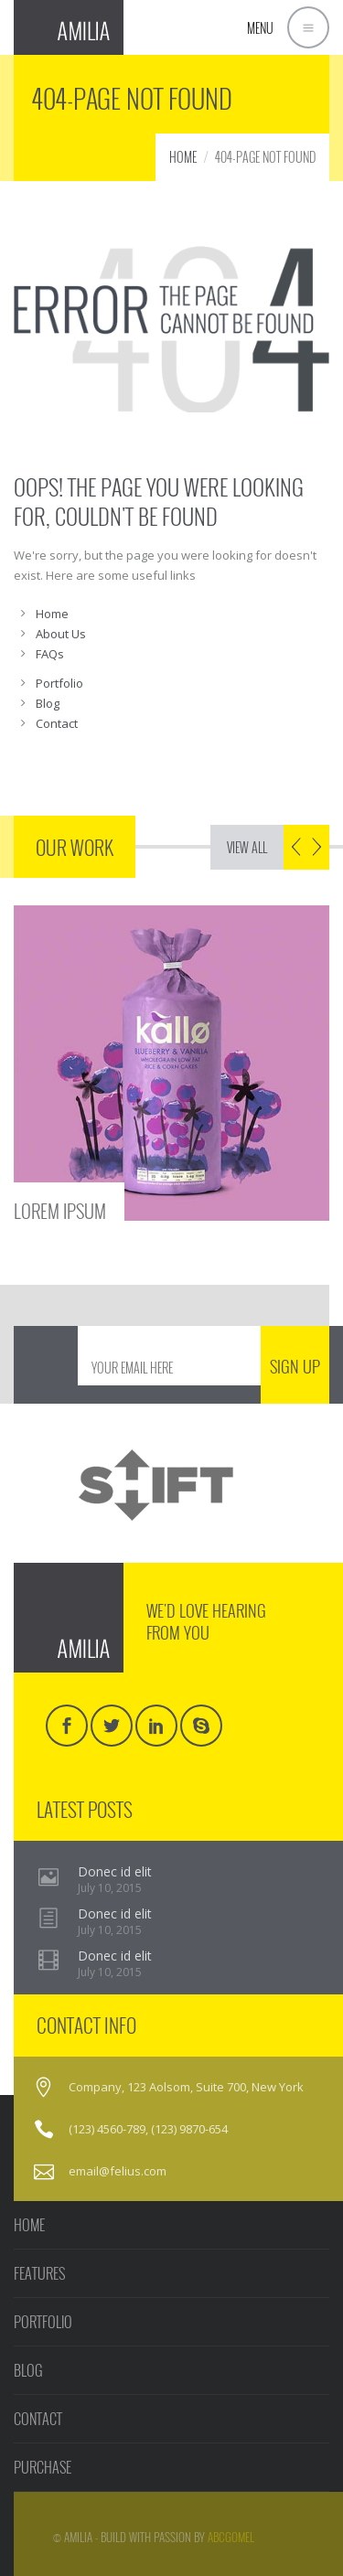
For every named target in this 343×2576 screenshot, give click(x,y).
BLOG (28, 2370)
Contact (57, 723)
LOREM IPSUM (60, 1209)
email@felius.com (117, 2171)
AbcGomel (231, 2537)
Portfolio (59, 683)
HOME (183, 156)
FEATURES (39, 2273)
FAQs (50, 654)
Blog (47, 703)
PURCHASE (42, 2467)
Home (52, 613)
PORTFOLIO (43, 2322)
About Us (61, 633)
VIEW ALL (247, 847)
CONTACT (38, 2419)
